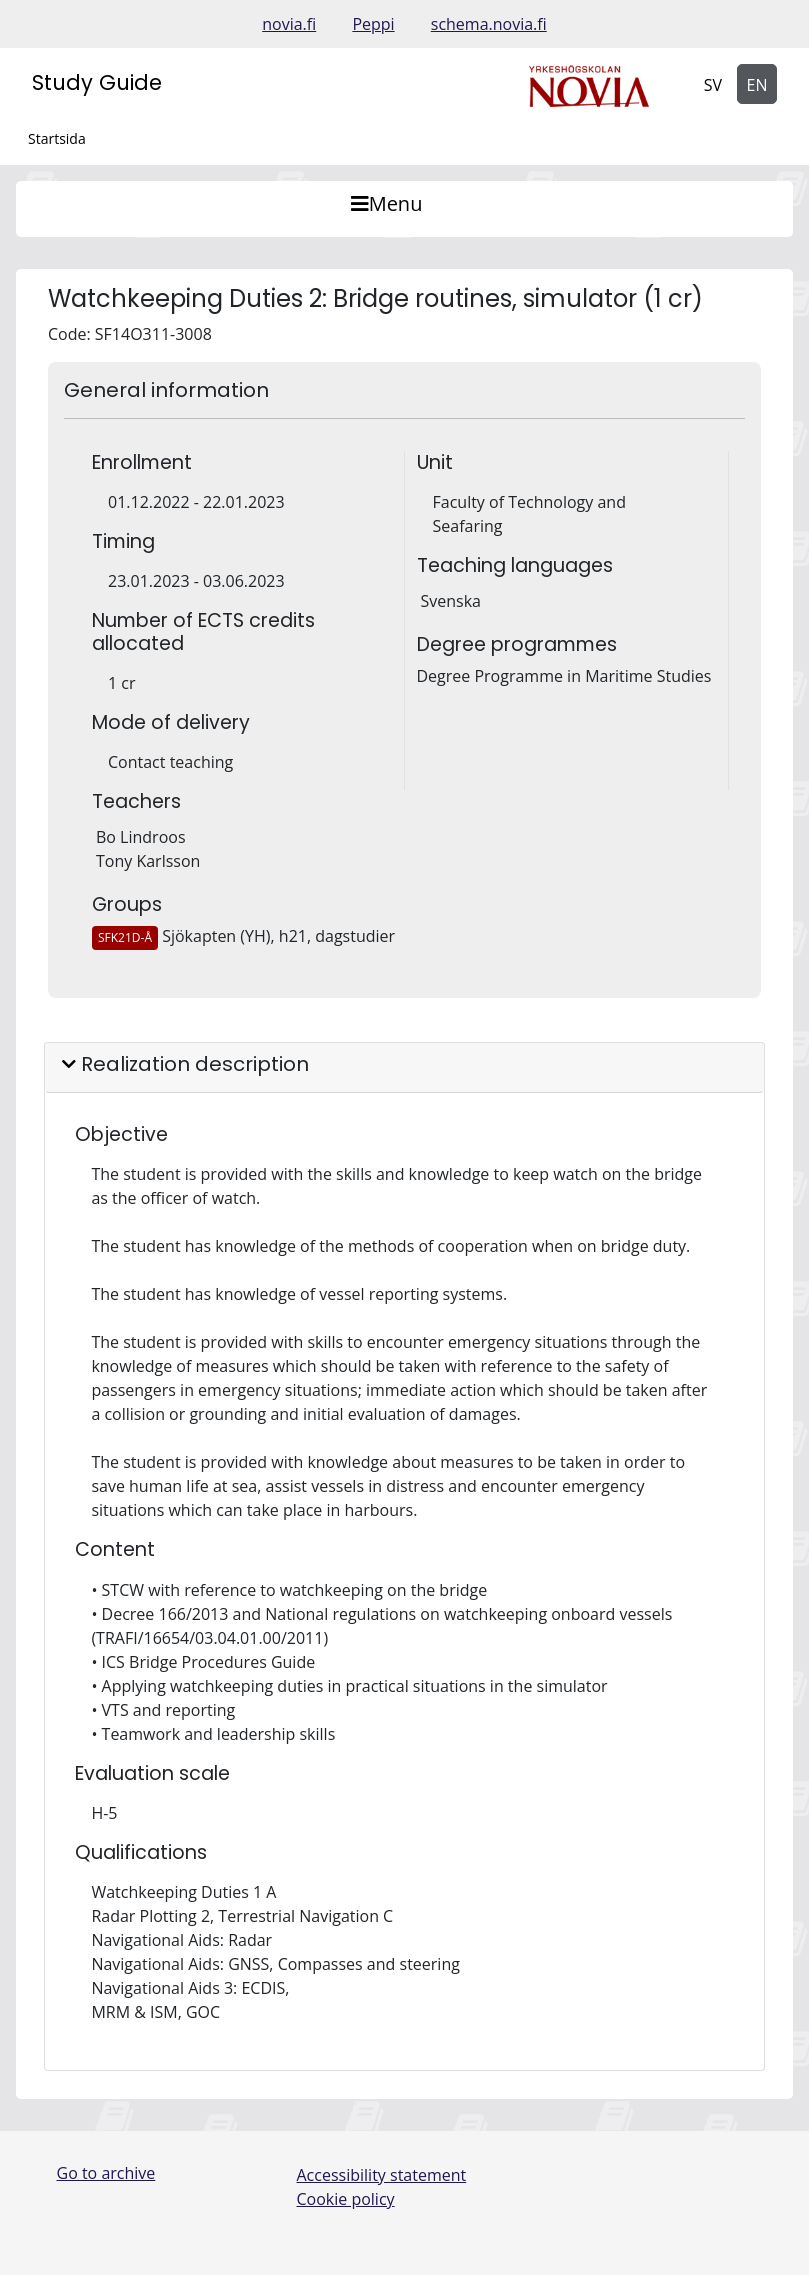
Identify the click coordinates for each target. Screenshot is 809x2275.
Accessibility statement (382, 2175)
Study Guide (97, 82)
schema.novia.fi (489, 24)
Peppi (373, 24)
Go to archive (106, 2173)
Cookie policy (346, 2199)
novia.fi (289, 24)
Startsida (57, 138)
